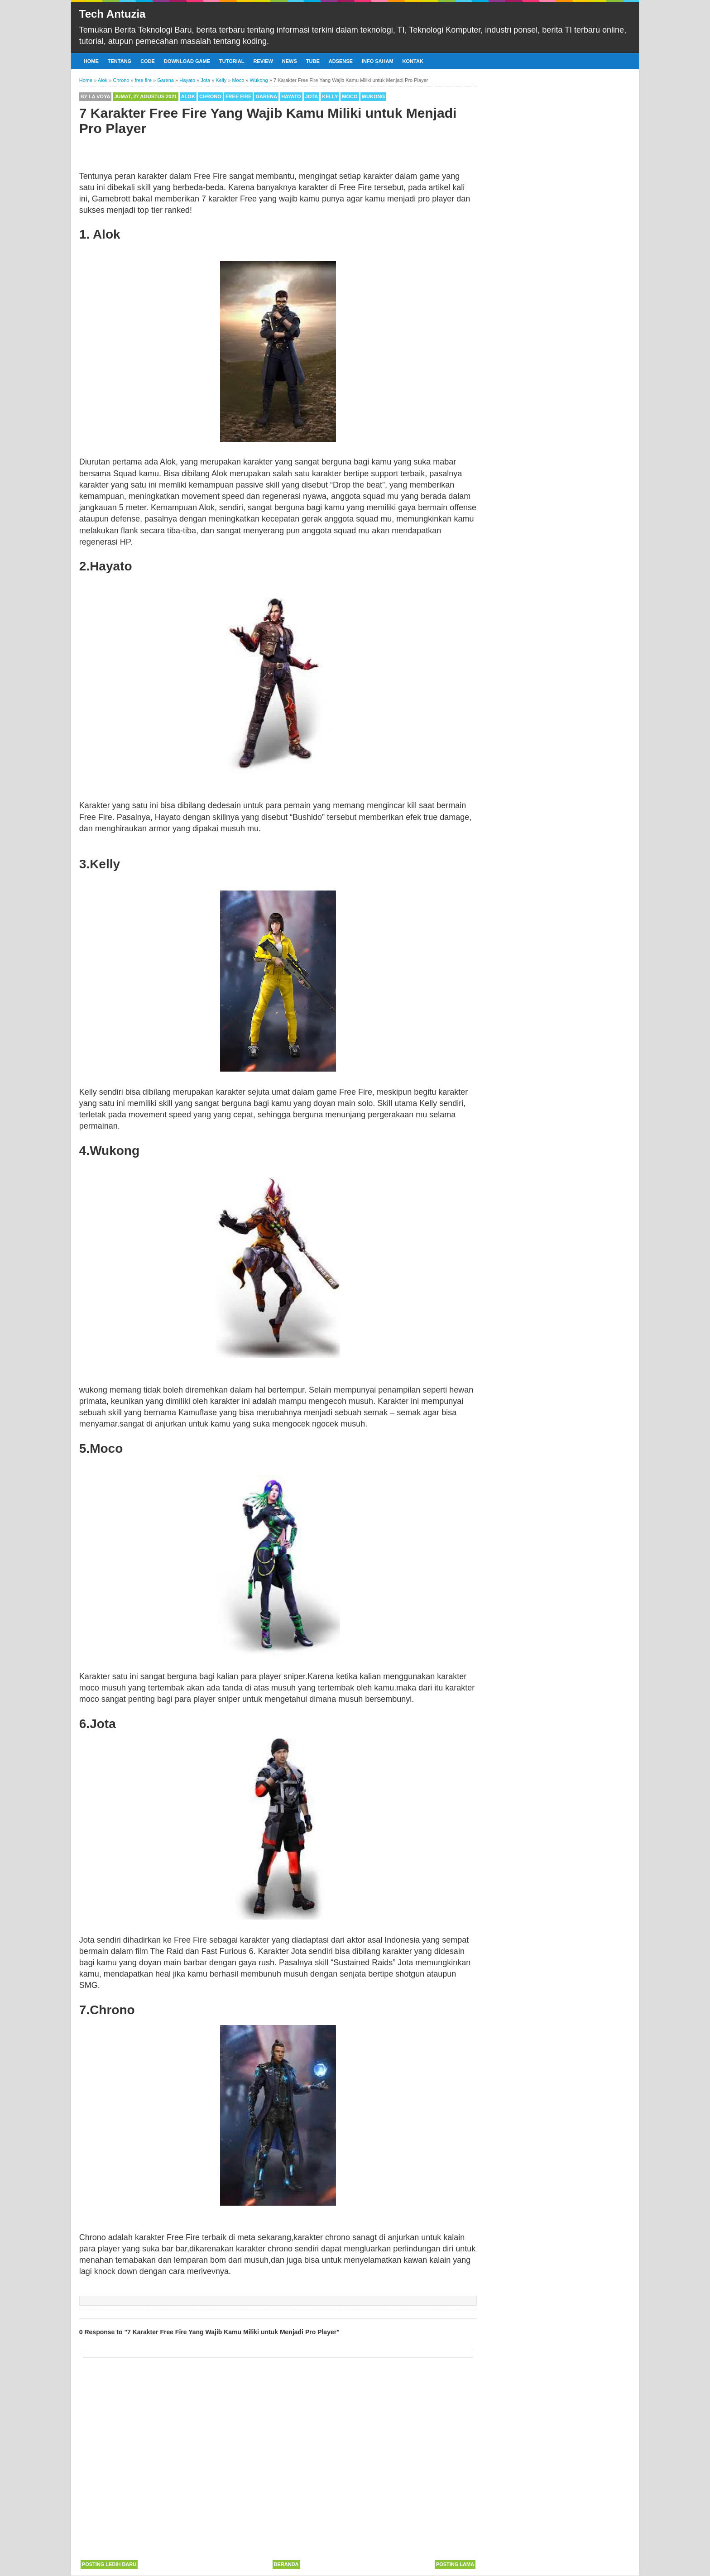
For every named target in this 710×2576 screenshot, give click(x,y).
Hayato (291, 96)
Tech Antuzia (112, 14)
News (289, 61)
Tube (313, 61)
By (95, 96)
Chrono (210, 96)
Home (91, 61)
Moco (349, 96)
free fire (238, 96)
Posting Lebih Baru (109, 2564)
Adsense (341, 61)
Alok (188, 96)
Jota (311, 96)
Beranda (286, 2564)
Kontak (413, 61)
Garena (266, 96)
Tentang (119, 61)
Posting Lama (455, 2564)
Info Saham (377, 61)
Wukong (373, 96)
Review (263, 61)
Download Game (187, 61)
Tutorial (231, 61)
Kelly (330, 96)
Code (147, 61)
